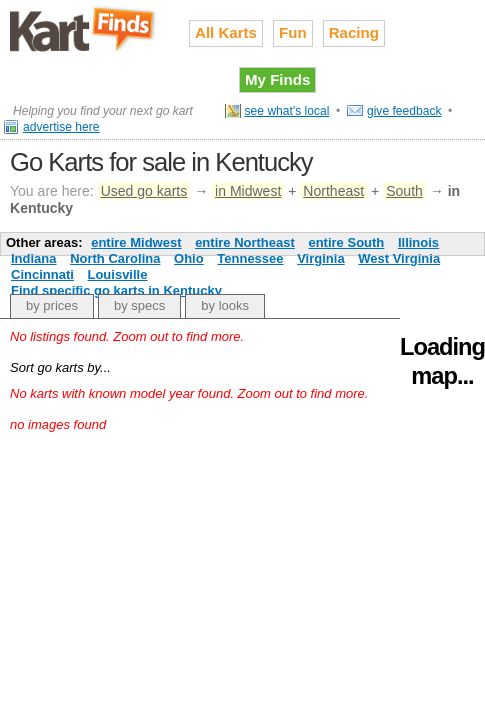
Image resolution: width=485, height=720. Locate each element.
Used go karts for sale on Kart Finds (84, 29)
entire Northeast (245, 242)
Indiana (34, 258)
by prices (52, 305)
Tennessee (250, 258)
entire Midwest (136, 242)
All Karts (226, 32)
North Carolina (115, 258)
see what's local (287, 111)
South (404, 191)
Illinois (418, 242)
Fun (293, 32)
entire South (346, 242)
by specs (139, 305)
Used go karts (144, 191)
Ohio (189, 258)
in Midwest (248, 191)
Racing (354, 32)
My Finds (277, 79)
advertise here (61, 127)
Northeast (333, 191)
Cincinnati (42, 274)
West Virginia (399, 258)
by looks (225, 305)
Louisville (117, 274)
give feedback (404, 111)
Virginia (320, 258)
